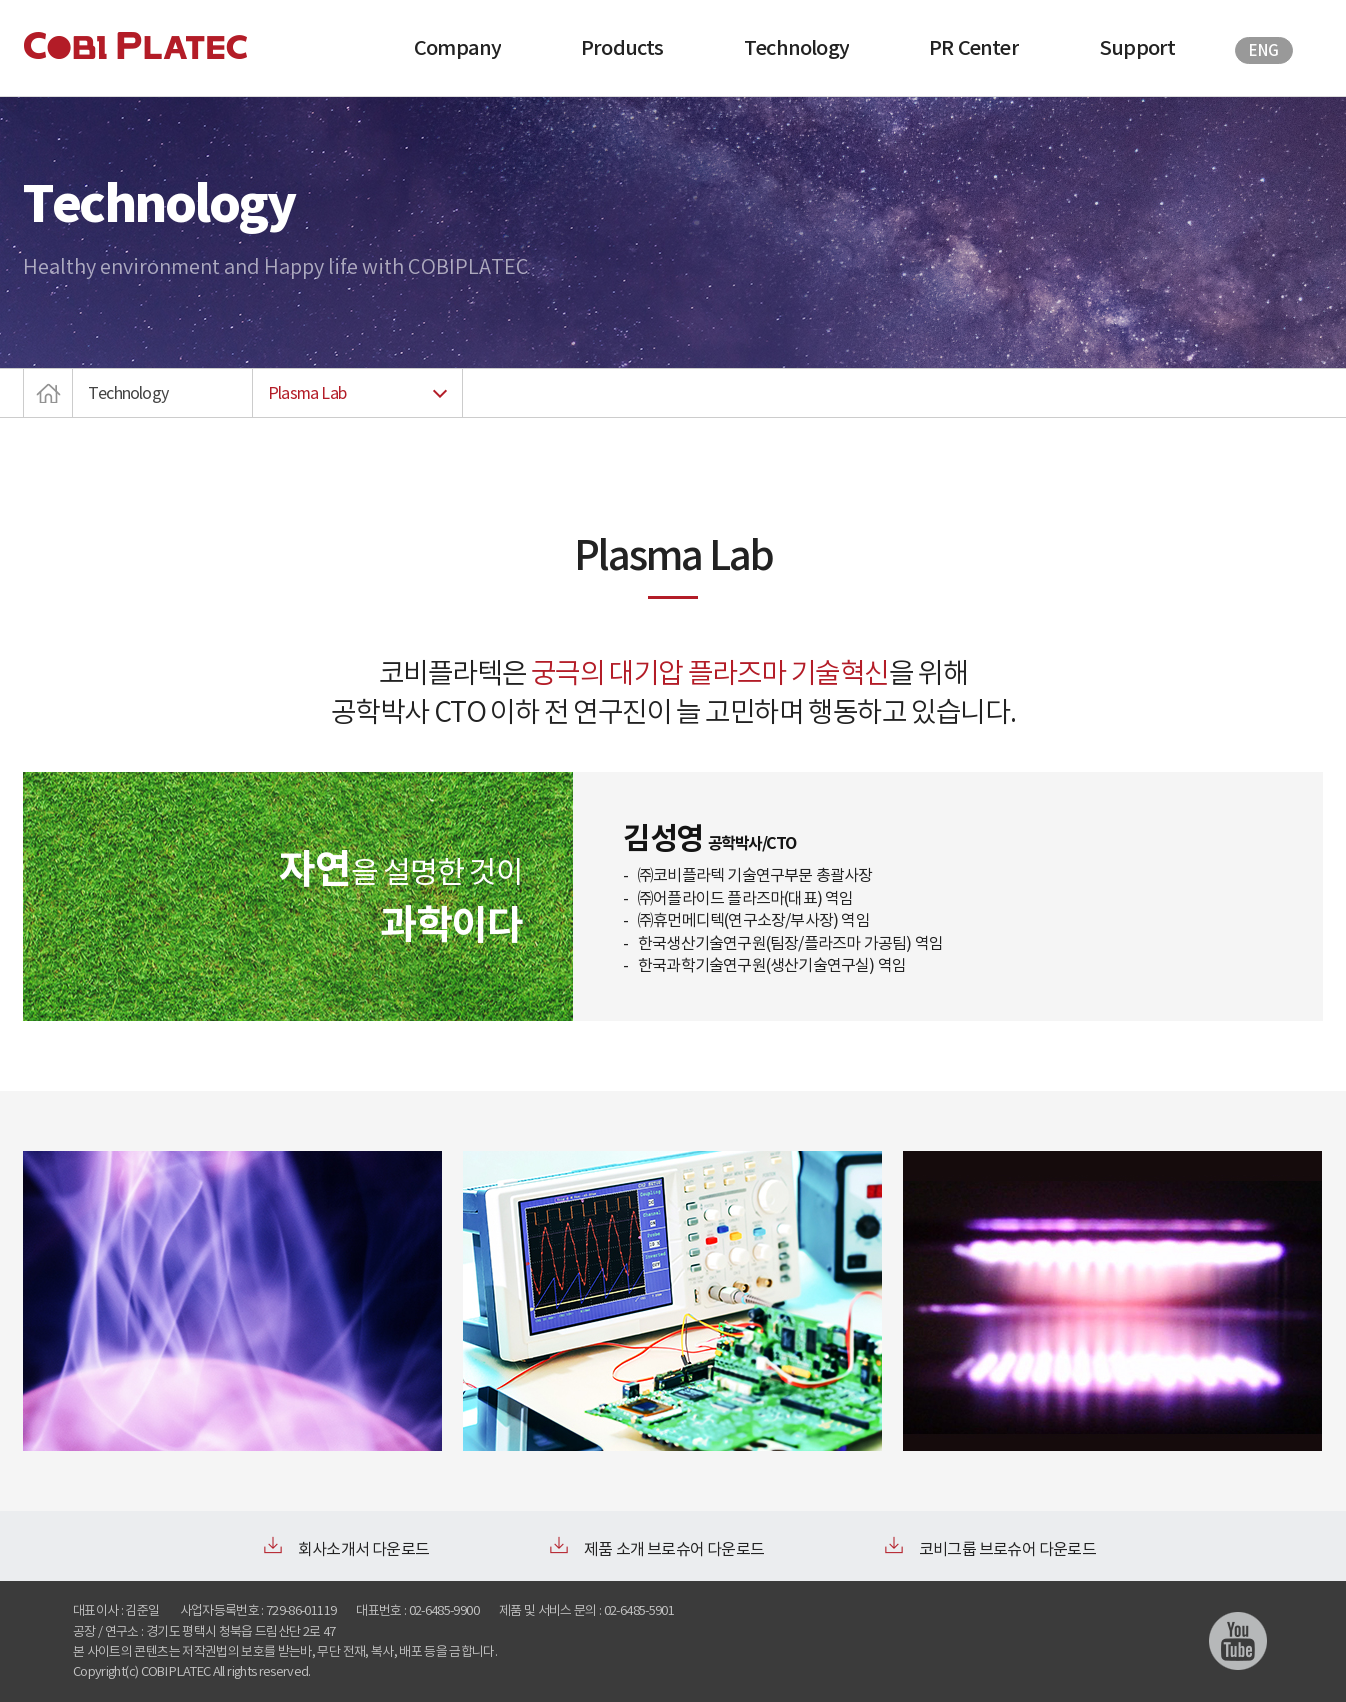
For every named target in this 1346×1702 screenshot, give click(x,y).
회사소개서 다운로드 (363, 1549)
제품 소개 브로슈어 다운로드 (674, 1549)
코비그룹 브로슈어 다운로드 (1007, 1549)
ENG (1263, 50)
